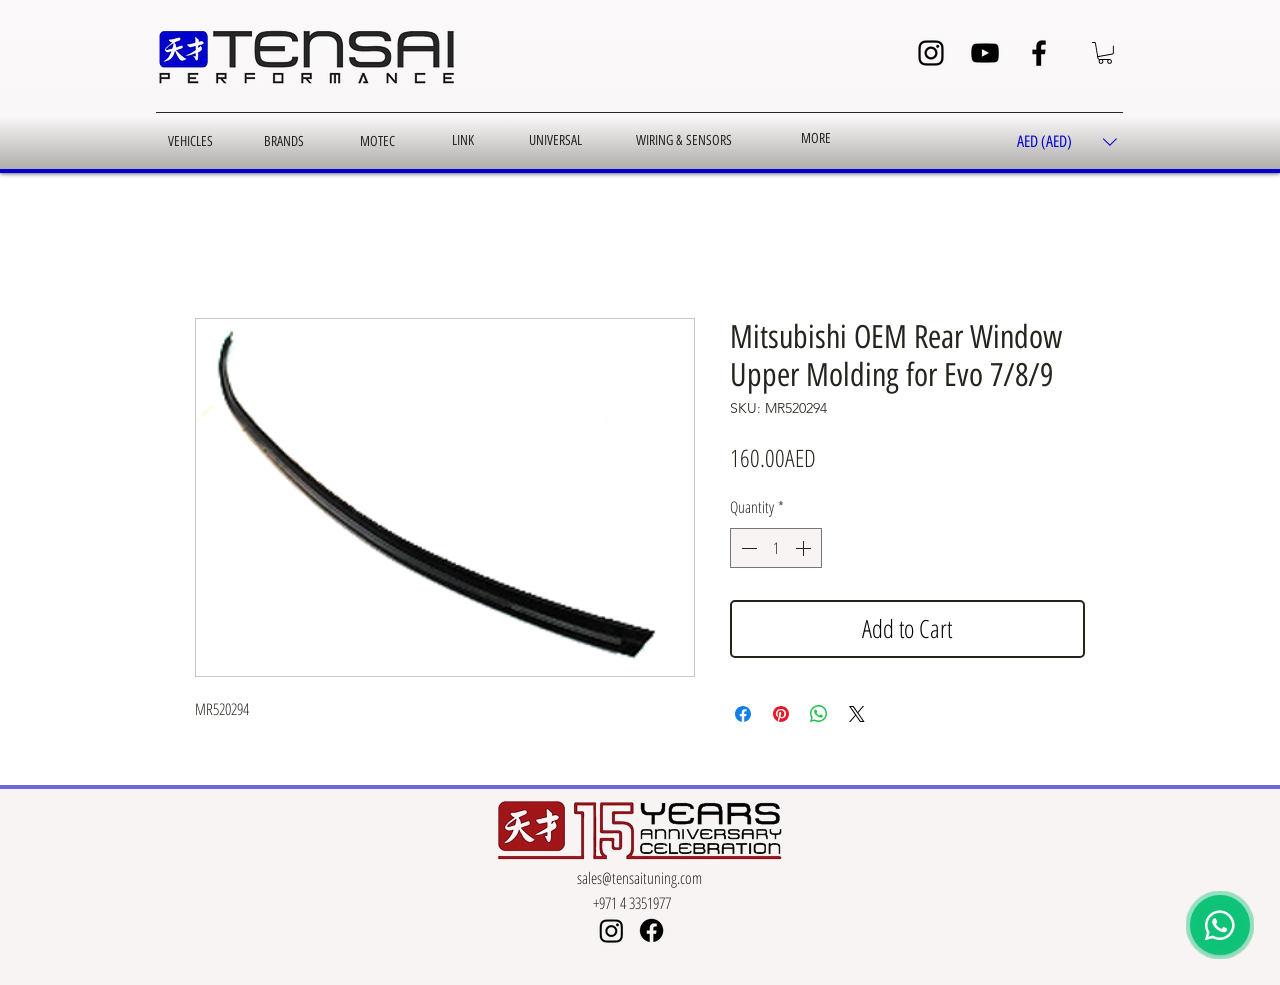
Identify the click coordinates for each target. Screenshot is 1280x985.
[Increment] (805, 548)
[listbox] (1067, 142)
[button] (1105, 53)
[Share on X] (857, 714)
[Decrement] (747, 548)
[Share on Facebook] (743, 714)
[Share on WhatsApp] (819, 714)
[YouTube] (985, 53)
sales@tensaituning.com (639, 878)
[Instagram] (931, 53)
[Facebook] (1039, 53)
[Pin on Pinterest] (781, 714)
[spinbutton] (776, 548)
